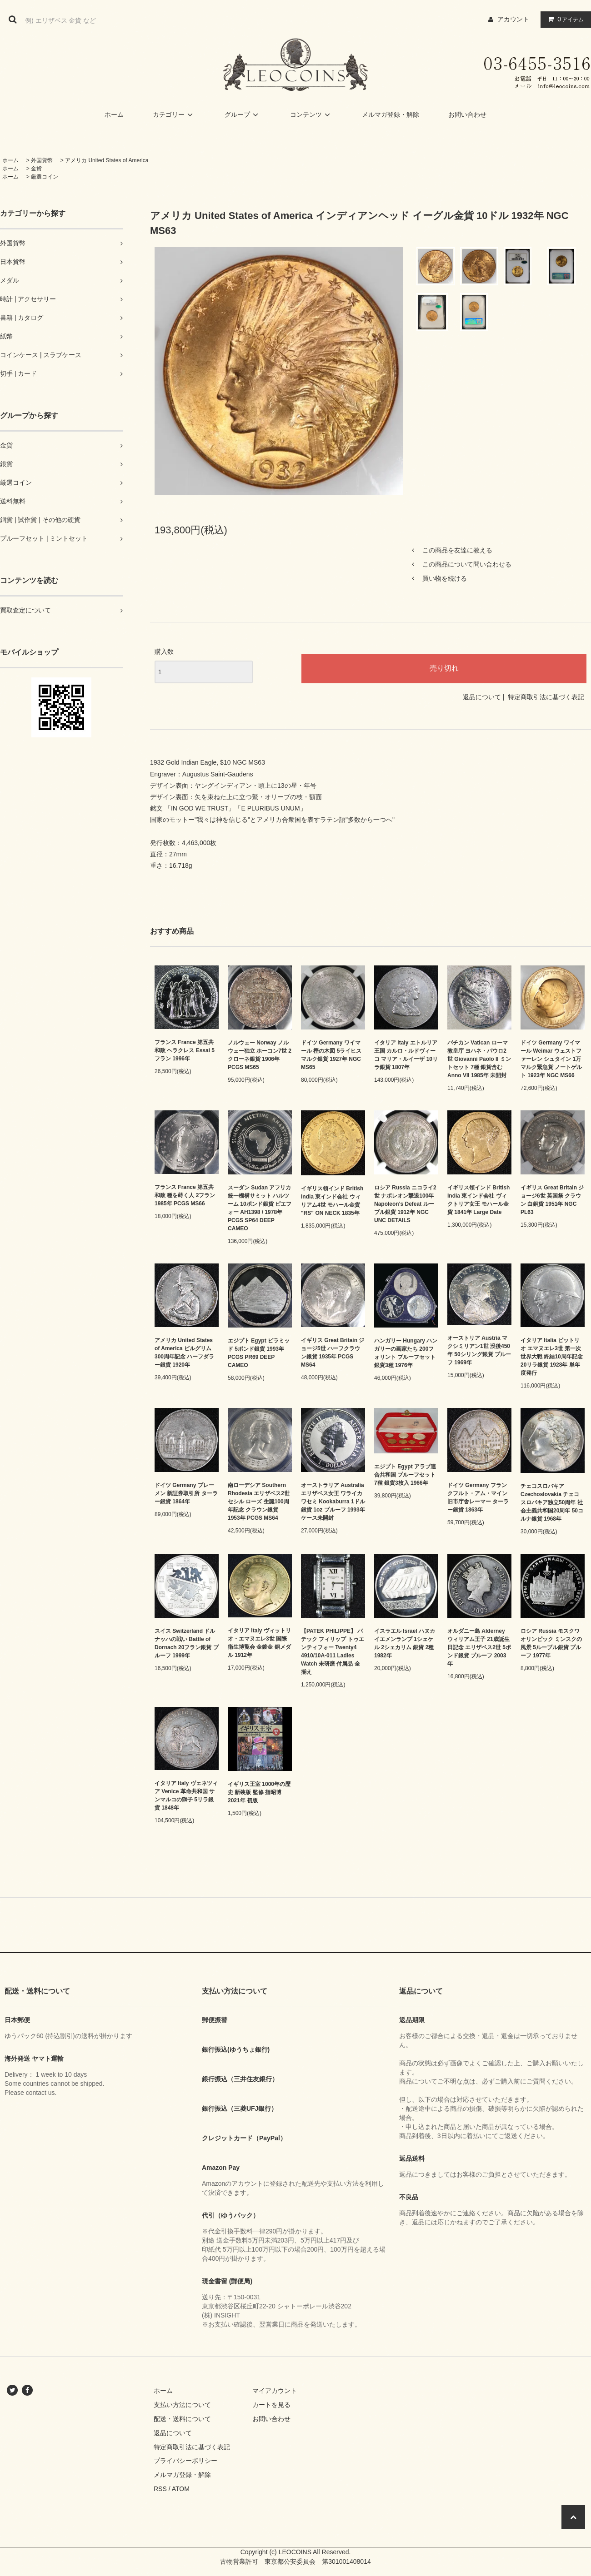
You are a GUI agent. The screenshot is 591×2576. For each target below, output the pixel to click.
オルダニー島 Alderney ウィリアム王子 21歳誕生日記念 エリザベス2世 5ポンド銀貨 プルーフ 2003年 (479, 1647)
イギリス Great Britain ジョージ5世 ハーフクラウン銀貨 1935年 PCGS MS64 (332, 1352)
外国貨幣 (42, 160)
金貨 (36, 168)
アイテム (564, 19)
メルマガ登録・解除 (390, 114)
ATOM (181, 2488)
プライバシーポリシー (185, 2460)
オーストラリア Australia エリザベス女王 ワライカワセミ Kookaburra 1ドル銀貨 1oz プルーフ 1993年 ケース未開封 (333, 1501)
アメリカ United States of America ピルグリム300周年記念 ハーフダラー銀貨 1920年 (184, 1352)
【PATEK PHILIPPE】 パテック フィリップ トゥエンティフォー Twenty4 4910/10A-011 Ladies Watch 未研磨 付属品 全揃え (332, 1651)
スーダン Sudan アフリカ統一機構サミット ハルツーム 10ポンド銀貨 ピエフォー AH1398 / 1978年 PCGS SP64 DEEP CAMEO (259, 1208)
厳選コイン (44, 177)
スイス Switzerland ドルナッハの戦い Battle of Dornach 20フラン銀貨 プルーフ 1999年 (187, 1643)
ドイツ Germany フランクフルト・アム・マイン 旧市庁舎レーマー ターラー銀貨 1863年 (478, 1497)
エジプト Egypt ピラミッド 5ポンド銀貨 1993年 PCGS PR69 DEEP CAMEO (259, 1353)
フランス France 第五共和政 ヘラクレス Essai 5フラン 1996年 (185, 1050)
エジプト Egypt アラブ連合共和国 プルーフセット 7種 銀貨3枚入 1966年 (405, 1474)
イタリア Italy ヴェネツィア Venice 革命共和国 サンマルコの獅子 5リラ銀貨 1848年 (186, 1795)
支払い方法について (182, 2404)
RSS (160, 2488)
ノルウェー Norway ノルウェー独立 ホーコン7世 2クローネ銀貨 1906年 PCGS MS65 (259, 1054)
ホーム (114, 114)
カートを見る (271, 2404)
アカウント (513, 19)
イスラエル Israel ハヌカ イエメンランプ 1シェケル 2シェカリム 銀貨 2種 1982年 (404, 1643)
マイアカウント (274, 2390)
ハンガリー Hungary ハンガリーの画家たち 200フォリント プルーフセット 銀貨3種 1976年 (405, 1353)
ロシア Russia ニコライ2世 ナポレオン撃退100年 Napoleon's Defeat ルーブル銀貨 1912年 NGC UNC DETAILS (405, 1203)
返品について (482, 697)
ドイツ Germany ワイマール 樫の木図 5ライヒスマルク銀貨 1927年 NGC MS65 (331, 1054)
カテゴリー (174, 114)
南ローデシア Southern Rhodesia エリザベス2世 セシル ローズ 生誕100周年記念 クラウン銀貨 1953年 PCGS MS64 (259, 1501)
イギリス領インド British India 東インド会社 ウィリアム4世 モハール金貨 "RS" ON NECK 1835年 (332, 1200)
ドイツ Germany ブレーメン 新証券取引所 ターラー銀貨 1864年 (186, 1493)
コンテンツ (311, 114)
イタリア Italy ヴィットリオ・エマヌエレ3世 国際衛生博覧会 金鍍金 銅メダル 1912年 (259, 1642)
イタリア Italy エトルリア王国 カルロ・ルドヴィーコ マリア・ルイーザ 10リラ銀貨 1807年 (406, 1054)
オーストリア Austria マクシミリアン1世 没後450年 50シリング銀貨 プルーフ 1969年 (479, 1350)
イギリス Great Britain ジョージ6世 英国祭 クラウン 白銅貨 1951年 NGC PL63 (552, 1199)
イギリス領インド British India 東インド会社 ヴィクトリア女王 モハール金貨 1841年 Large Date (478, 1199)
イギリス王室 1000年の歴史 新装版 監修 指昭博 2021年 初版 (259, 1792)
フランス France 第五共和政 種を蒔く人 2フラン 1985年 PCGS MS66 (185, 1195)
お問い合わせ (467, 114)
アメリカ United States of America (106, 160)
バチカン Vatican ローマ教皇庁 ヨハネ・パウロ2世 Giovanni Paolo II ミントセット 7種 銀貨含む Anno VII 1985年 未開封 (479, 1059)
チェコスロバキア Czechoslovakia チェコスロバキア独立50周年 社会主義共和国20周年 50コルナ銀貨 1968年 (552, 1502)
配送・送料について (182, 2418)
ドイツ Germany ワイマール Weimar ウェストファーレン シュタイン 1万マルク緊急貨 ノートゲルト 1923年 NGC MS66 (551, 1059)
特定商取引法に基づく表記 (546, 697)
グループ (243, 114)
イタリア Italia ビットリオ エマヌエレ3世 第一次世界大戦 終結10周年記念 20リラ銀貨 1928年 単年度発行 (552, 1356)
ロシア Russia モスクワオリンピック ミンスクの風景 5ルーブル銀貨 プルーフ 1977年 (551, 1643)
